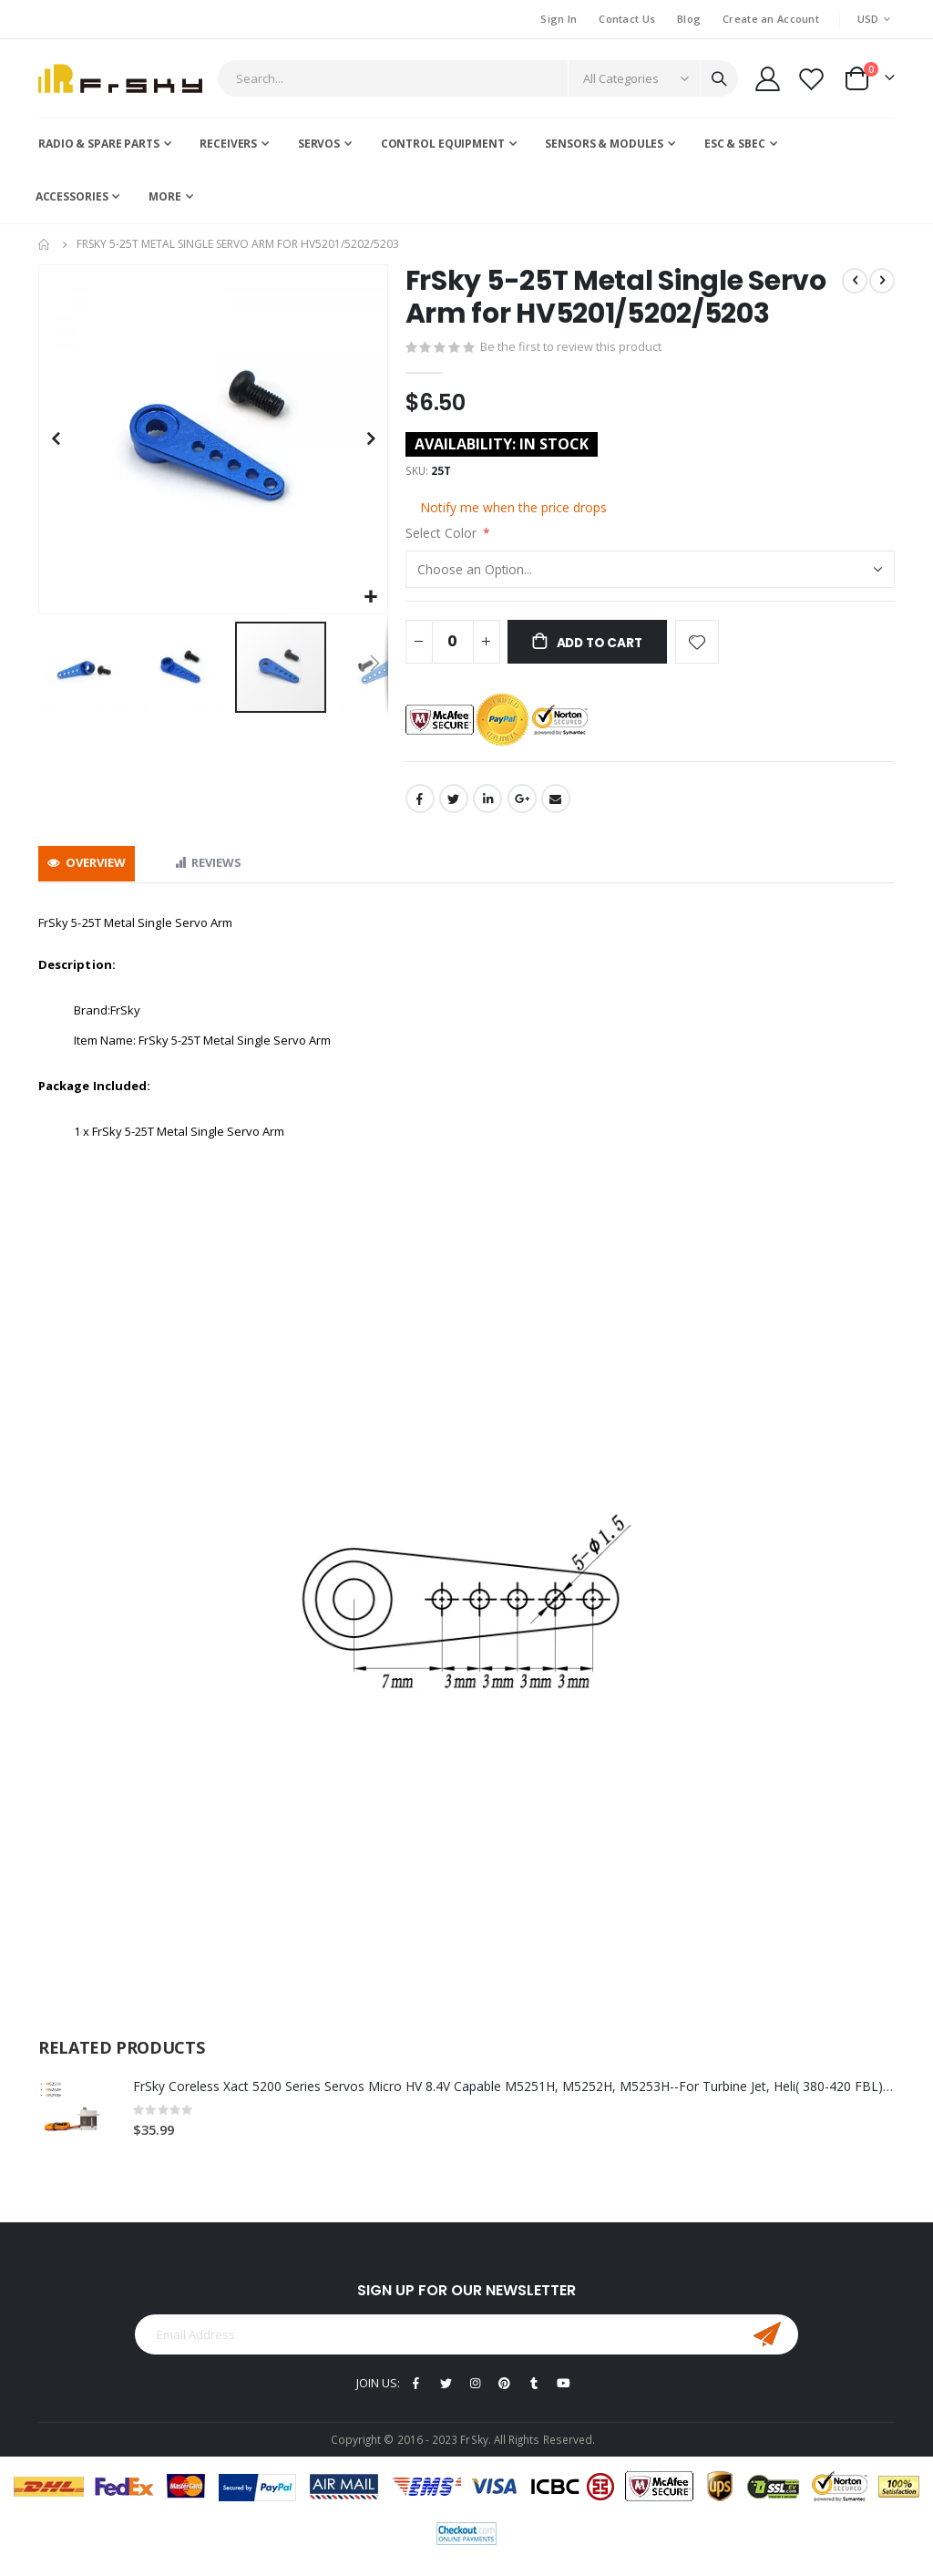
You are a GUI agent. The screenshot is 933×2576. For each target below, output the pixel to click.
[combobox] (478, 78)
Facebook (420, 804)
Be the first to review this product (571, 348)
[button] (371, 597)
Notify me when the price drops (513, 510)
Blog (689, 19)
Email (555, 804)
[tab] (86, 869)
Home (44, 244)
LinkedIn (487, 804)
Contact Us (627, 19)
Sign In (558, 19)
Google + (522, 804)
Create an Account (771, 19)
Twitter (453, 804)
